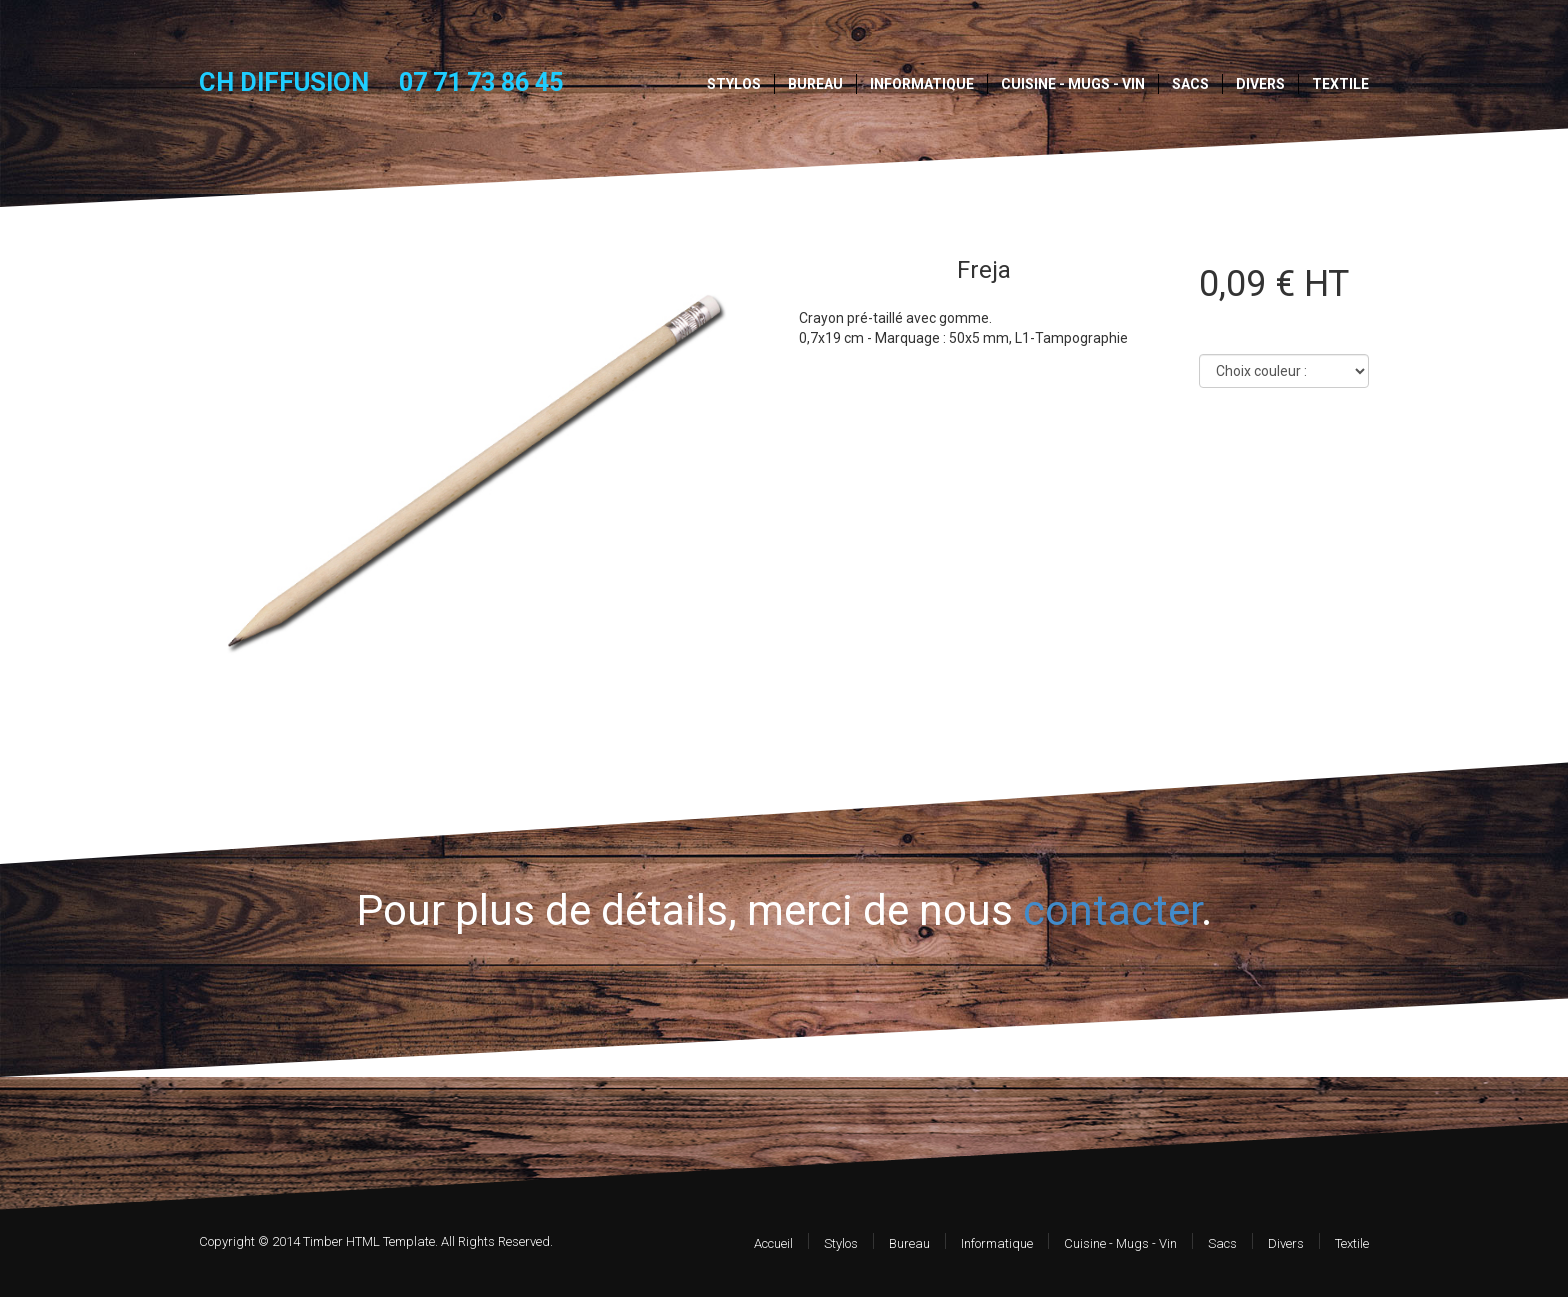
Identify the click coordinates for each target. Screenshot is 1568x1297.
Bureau (815, 84)
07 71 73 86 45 (481, 82)
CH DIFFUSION (284, 82)
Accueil (773, 1243)
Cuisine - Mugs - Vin (1073, 84)
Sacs (1190, 84)
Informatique (922, 84)
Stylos (734, 84)
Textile (1340, 84)
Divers (1260, 84)
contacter (1112, 910)
